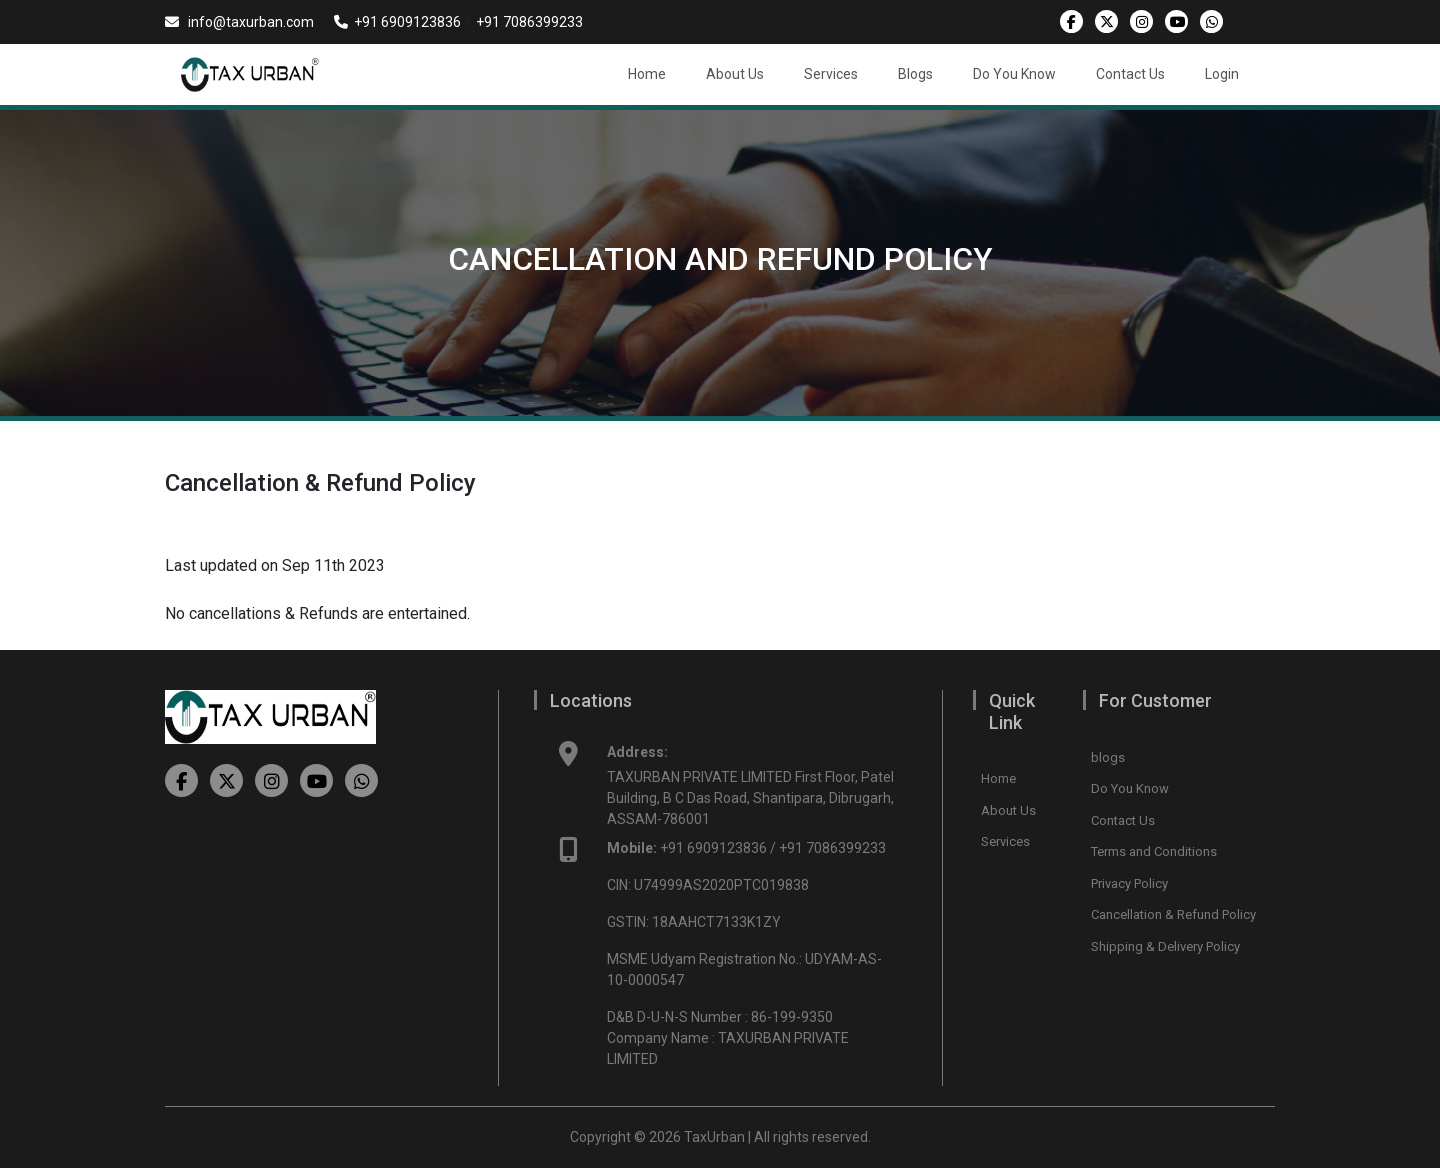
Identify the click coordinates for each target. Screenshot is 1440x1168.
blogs (1108, 757)
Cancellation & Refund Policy (1173, 914)
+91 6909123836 (397, 22)
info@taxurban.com (239, 22)
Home (647, 74)
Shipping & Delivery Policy (1165, 946)
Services (831, 74)
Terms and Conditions (1154, 851)
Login (1222, 74)
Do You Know (1014, 74)
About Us (735, 74)
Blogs (915, 74)
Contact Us (1130, 74)
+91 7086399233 (529, 22)
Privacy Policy (1129, 883)
